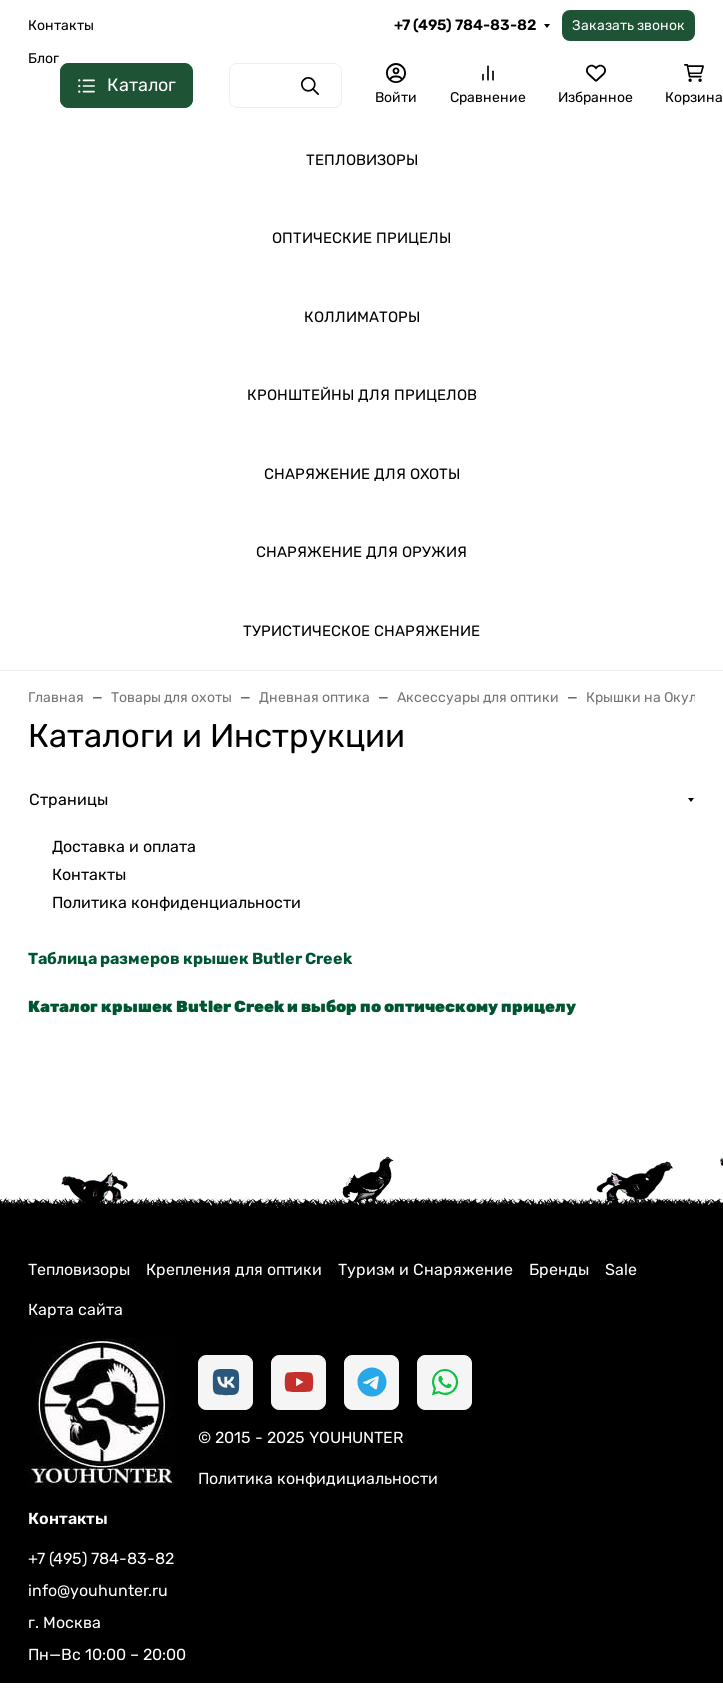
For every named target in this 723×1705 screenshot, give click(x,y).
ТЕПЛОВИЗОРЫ (362, 160)
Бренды (559, 1269)
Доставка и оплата (124, 846)
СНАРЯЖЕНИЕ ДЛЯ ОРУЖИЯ (361, 552)
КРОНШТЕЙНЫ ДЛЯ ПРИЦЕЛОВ (362, 395)
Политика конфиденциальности (176, 902)
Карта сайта (75, 1309)
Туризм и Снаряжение (425, 1269)
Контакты (61, 25)
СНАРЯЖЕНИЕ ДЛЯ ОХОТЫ (362, 474)
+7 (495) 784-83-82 (465, 25)
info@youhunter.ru (98, 1590)
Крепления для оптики (234, 1269)
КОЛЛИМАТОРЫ (362, 317)
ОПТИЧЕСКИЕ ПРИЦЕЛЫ (361, 238)
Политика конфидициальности (318, 1478)
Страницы (68, 799)
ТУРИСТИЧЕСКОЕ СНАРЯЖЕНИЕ (361, 631)
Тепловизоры (79, 1269)
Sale (621, 1269)
